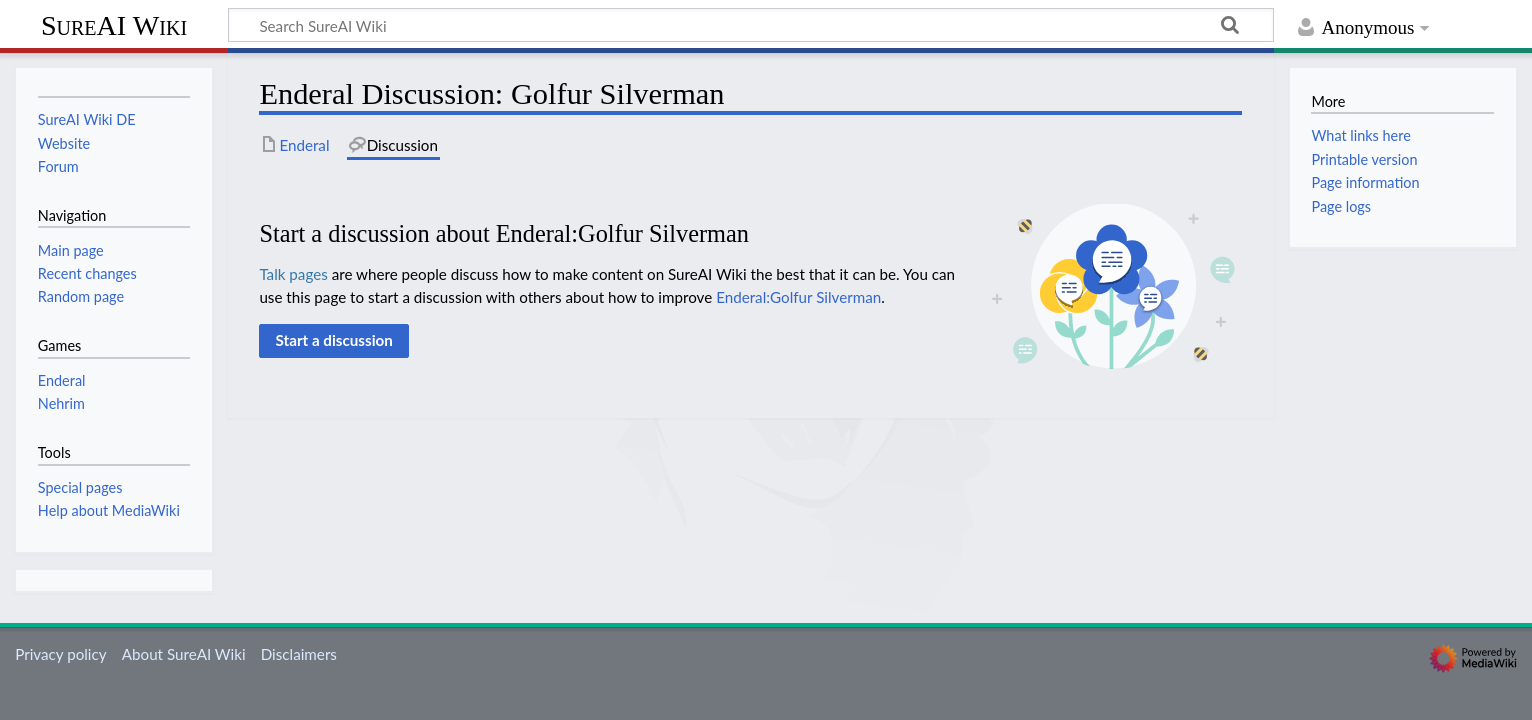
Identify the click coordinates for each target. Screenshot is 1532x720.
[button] (334, 341)
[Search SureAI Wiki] (751, 25)
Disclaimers (299, 654)
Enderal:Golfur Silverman (798, 297)
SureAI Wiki (114, 25)
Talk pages (293, 274)
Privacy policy (60, 654)
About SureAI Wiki (184, 654)
